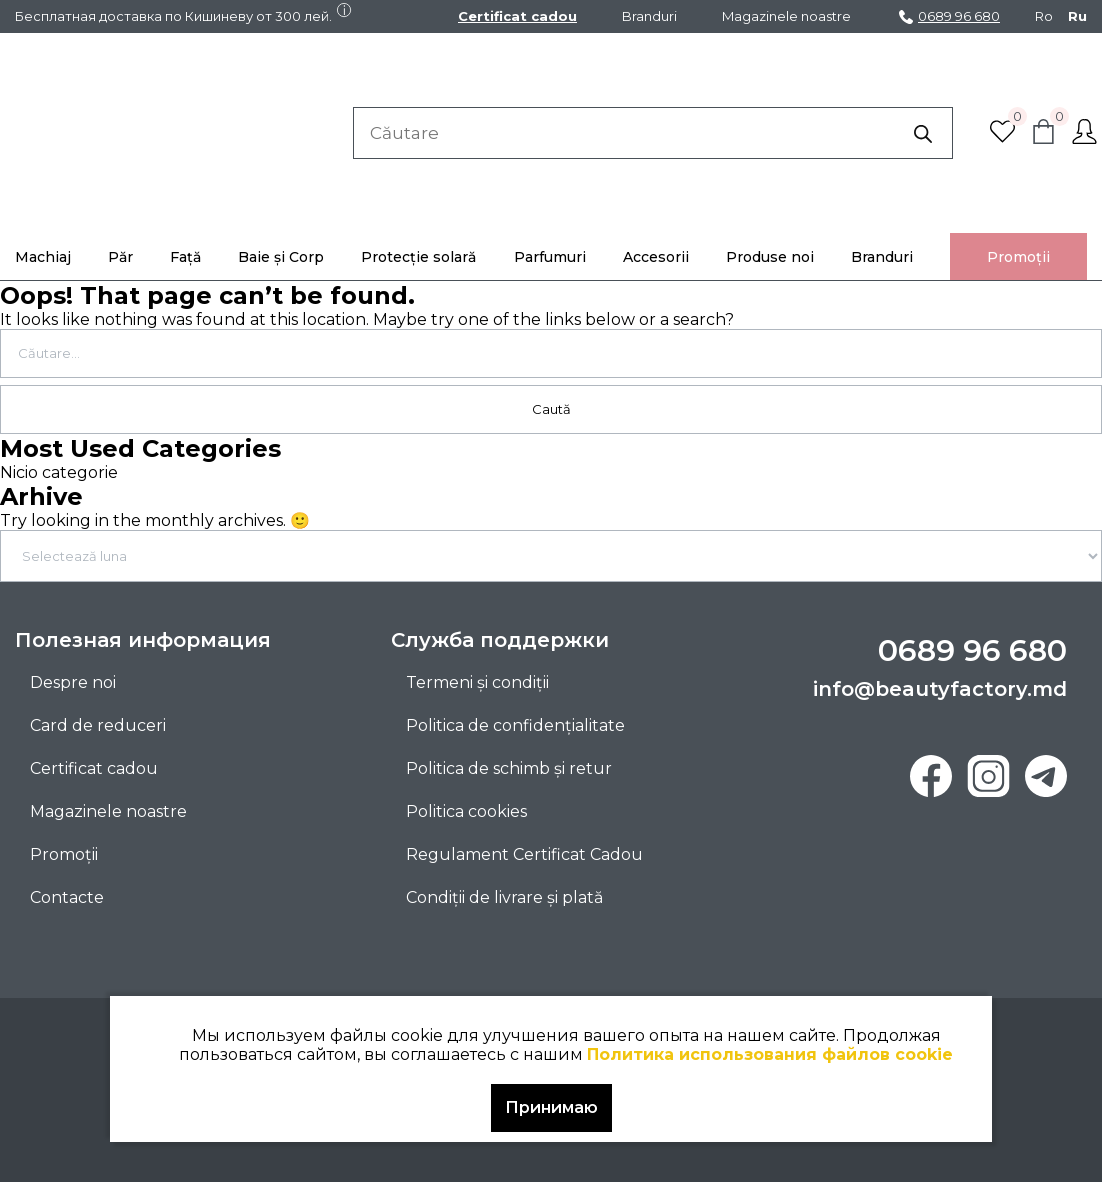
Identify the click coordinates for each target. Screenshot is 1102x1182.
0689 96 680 (949, 16)
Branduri (649, 16)
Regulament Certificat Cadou (524, 854)
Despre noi (73, 682)
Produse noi (770, 257)
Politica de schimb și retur (509, 768)
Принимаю (551, 1107)
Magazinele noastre (786, 16)
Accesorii (656, 257)
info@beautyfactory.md (940, 689)
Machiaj (43, 257)
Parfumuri (550, 257)
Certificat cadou (517, 16)
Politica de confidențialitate (515, 725)
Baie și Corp (281, 257)
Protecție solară (418, 257)
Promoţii (1018, 257)
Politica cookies (466, 811)
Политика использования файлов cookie (770, 1054)
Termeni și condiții (477, 682)
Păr (120, 257)
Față (185, 257)
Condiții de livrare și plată (504, 897)
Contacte (67, 897)
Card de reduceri (98, 725)
